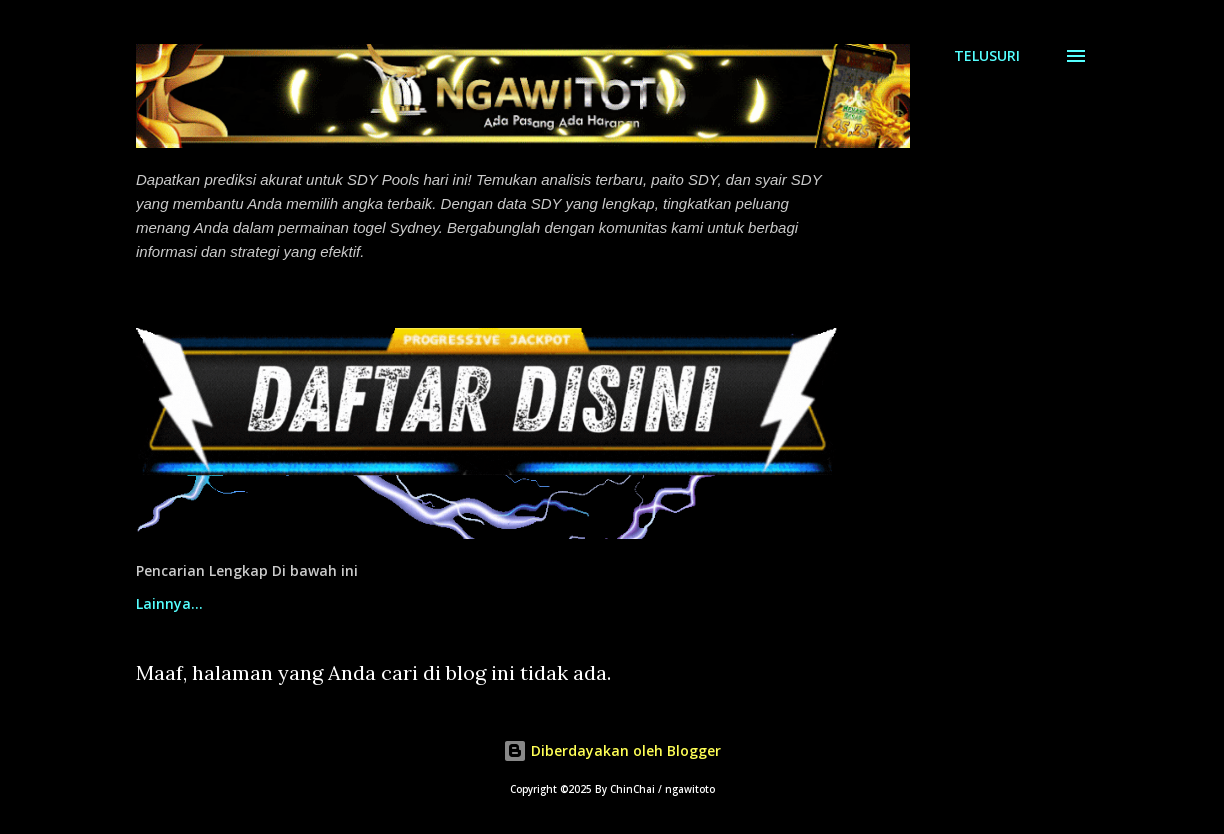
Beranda (165, 603)
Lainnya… (883, 603)
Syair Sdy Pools (573, 603)
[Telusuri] (987, 56)
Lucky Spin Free (738, 603)
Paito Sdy (287, 603)
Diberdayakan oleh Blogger (612, 750)
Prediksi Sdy (420, 603)
